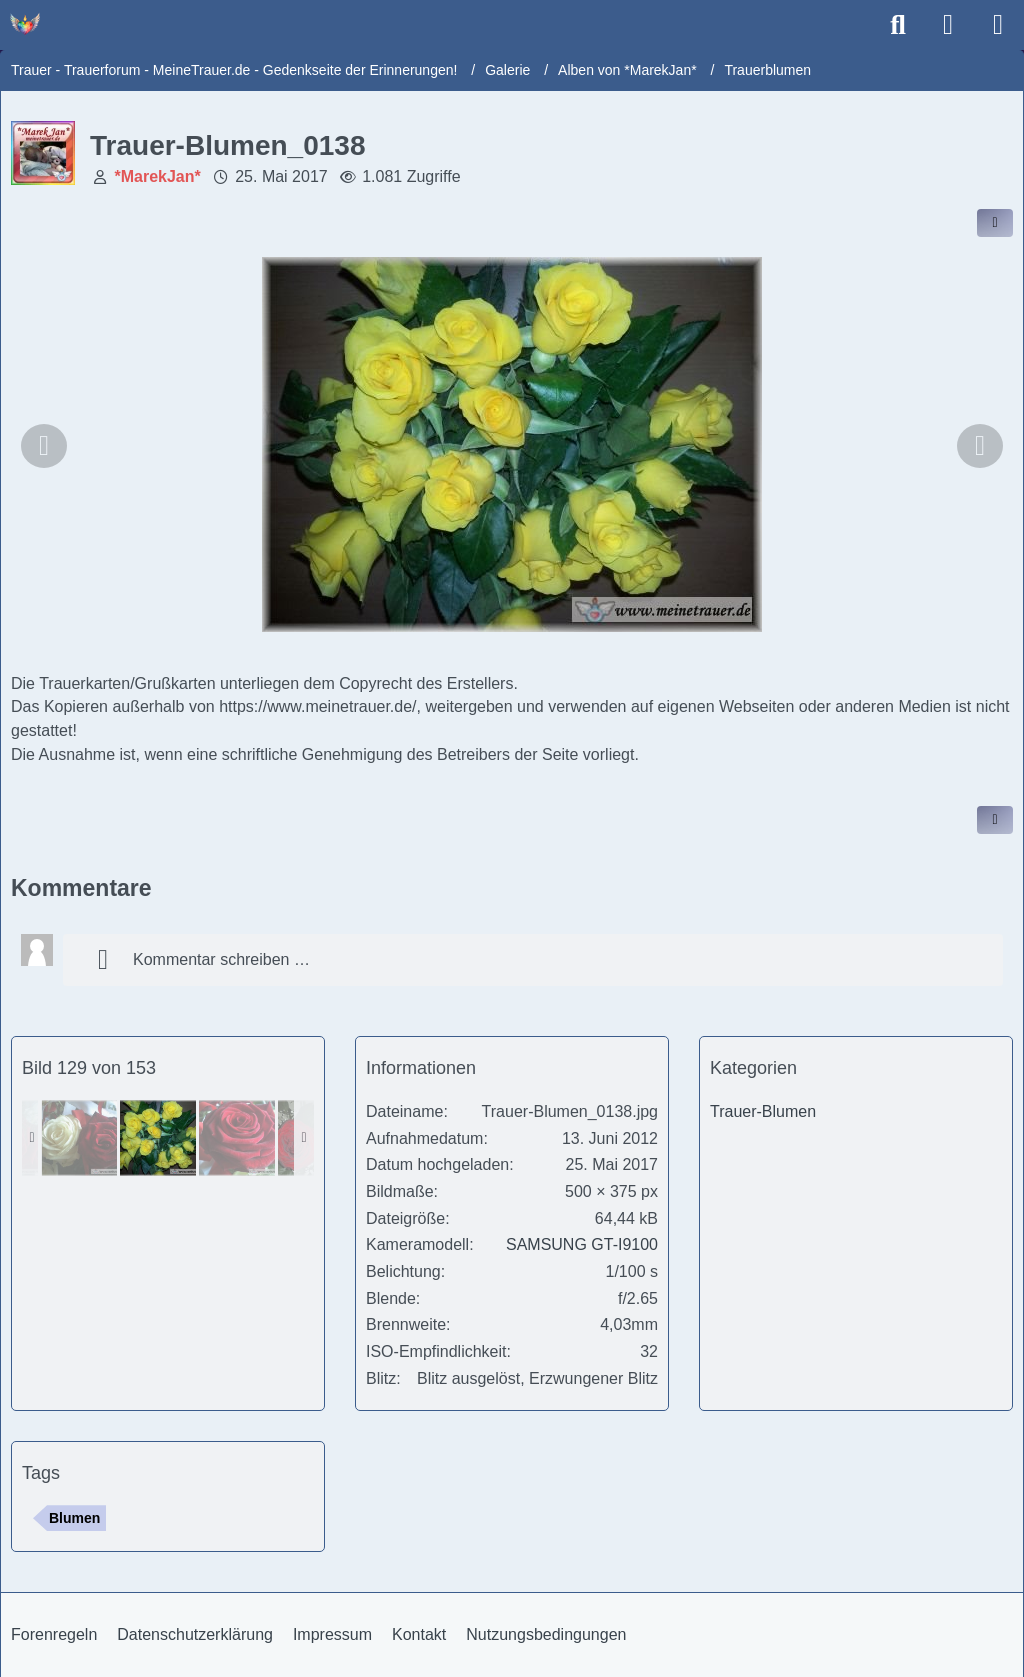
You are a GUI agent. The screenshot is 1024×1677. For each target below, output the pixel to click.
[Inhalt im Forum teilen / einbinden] (995, 223)
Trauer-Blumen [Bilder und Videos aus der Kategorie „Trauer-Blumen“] (763, 1111)
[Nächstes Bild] (980, 446)
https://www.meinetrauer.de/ (317, 706)
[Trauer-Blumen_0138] (158, 1138)
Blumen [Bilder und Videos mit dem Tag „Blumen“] (74, 1518)
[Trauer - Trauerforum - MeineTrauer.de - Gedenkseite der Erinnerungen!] (25, 24)
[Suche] (898, 25)
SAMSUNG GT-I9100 (582, 1244)
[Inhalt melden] (995, 820)
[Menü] (998, 25)
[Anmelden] (948, 25)
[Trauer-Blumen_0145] (79, 1138)
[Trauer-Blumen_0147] (237, 1138)
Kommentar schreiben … (196, 960)
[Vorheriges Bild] (44, 446)
